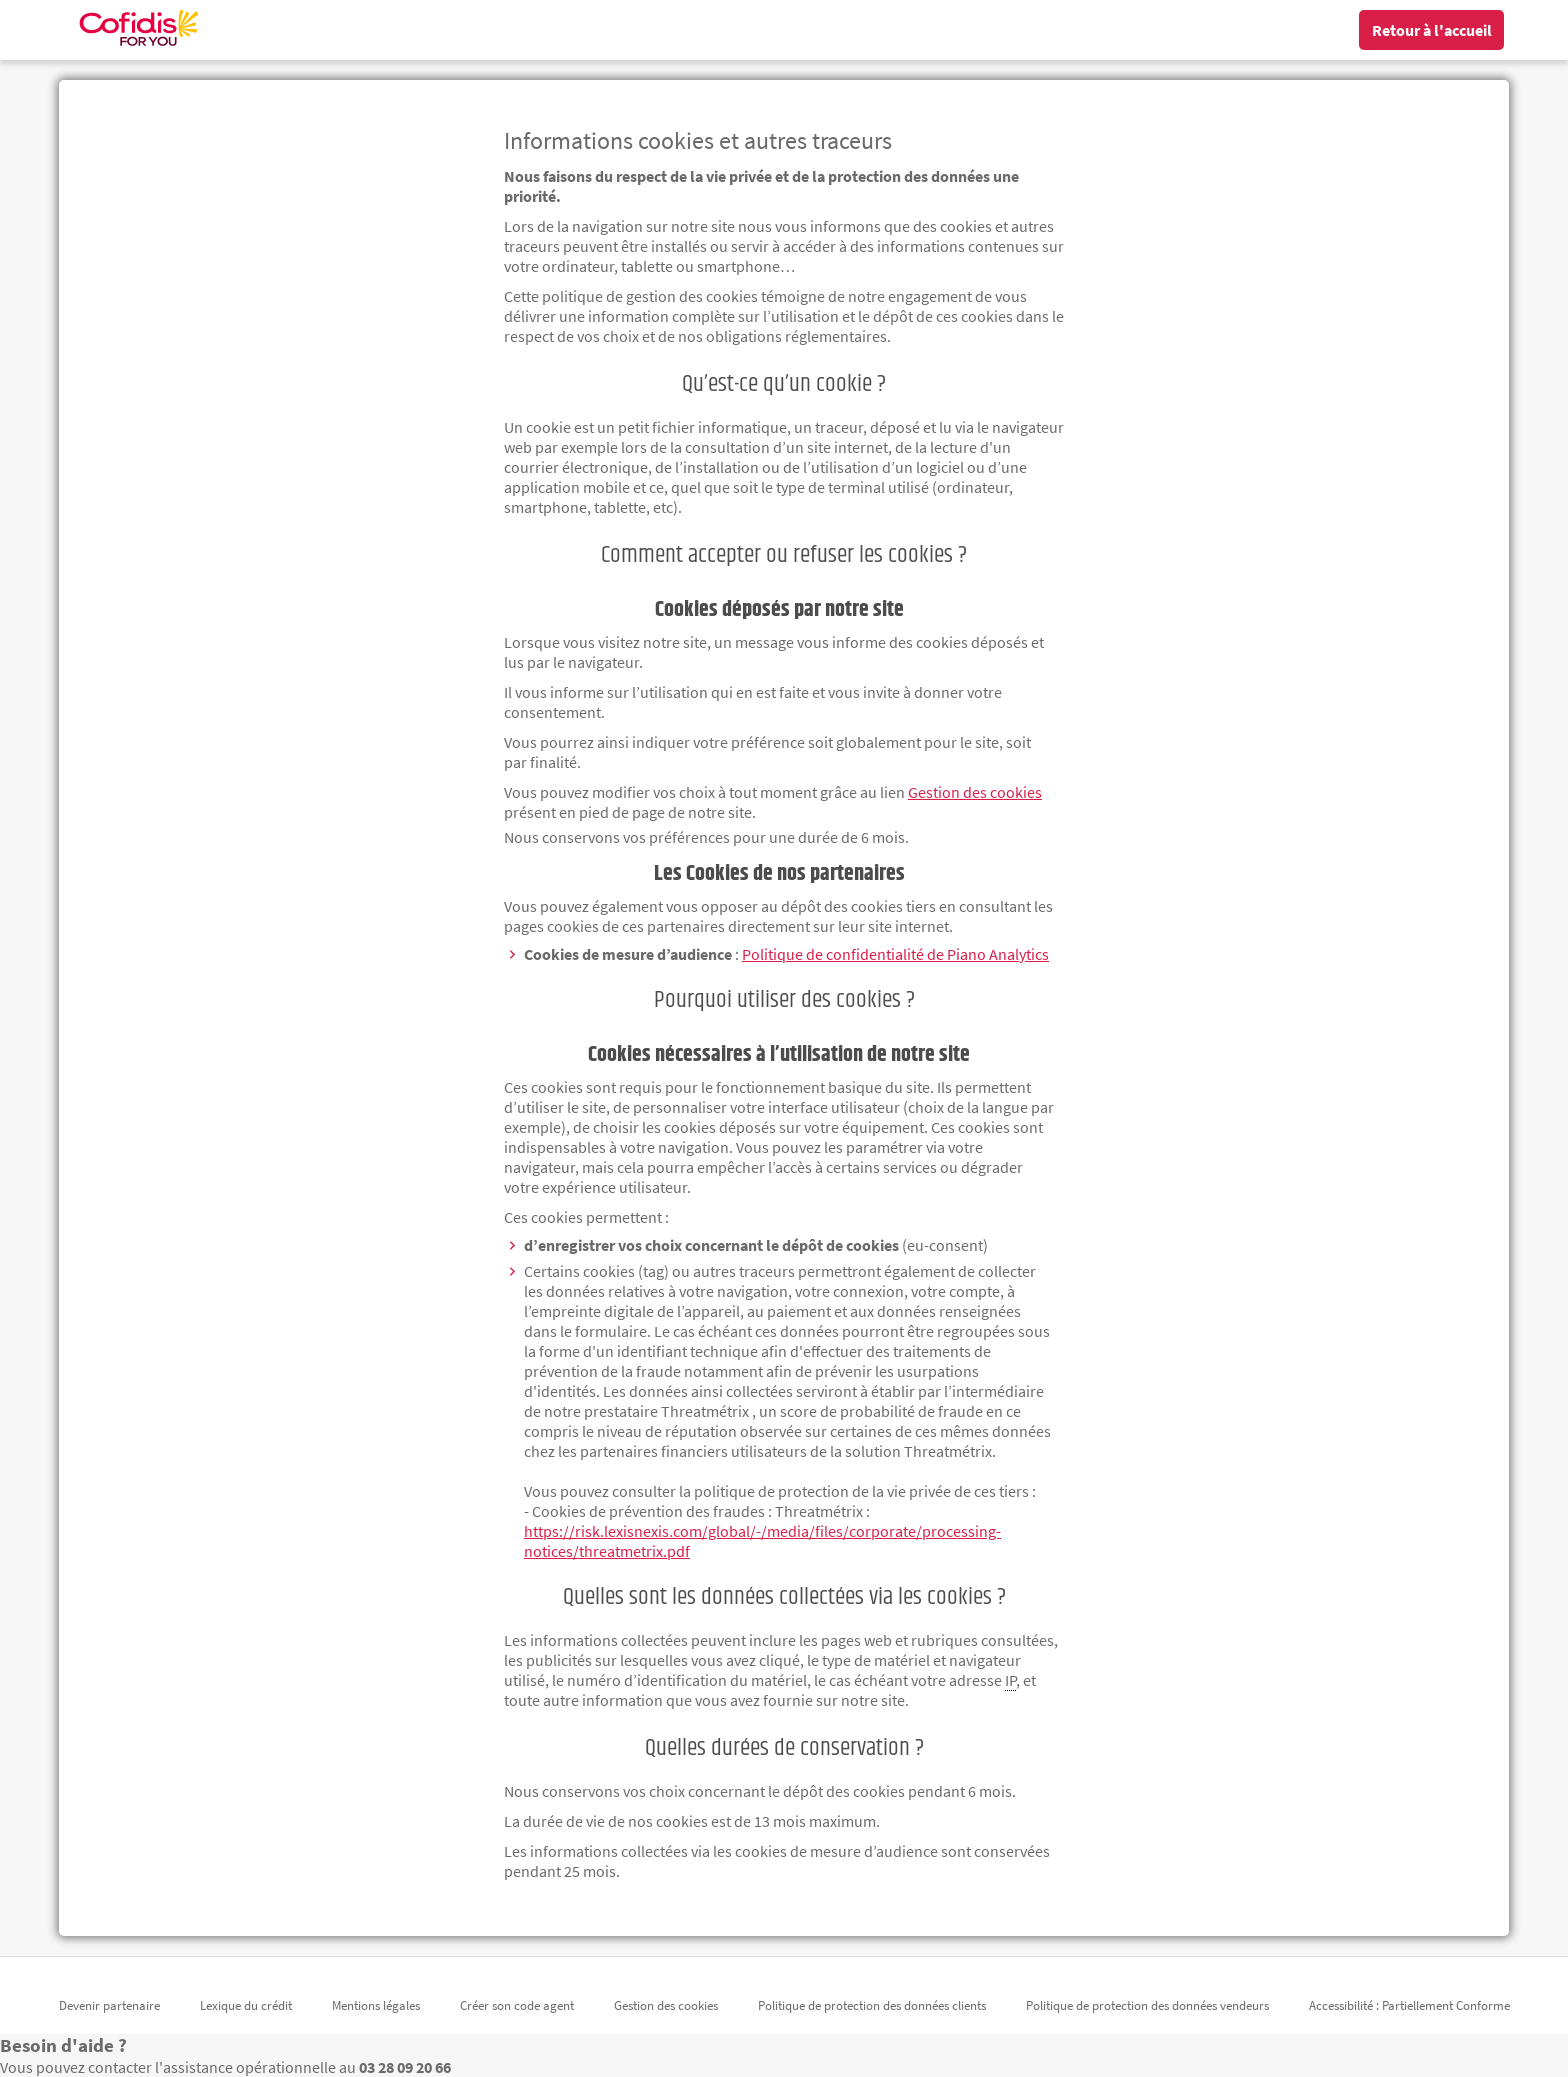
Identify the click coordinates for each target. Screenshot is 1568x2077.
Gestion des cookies (666, 2005)
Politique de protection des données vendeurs (1147, 2005)
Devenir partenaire (109, 2005)
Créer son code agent (517, 2005)
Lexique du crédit (246, 2005)
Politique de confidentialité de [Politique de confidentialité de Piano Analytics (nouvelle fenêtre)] (895, 954)
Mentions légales (376, 2005)
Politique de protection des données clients (872, 2005)
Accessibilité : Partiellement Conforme (1409, 2005)
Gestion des (975, 792)
